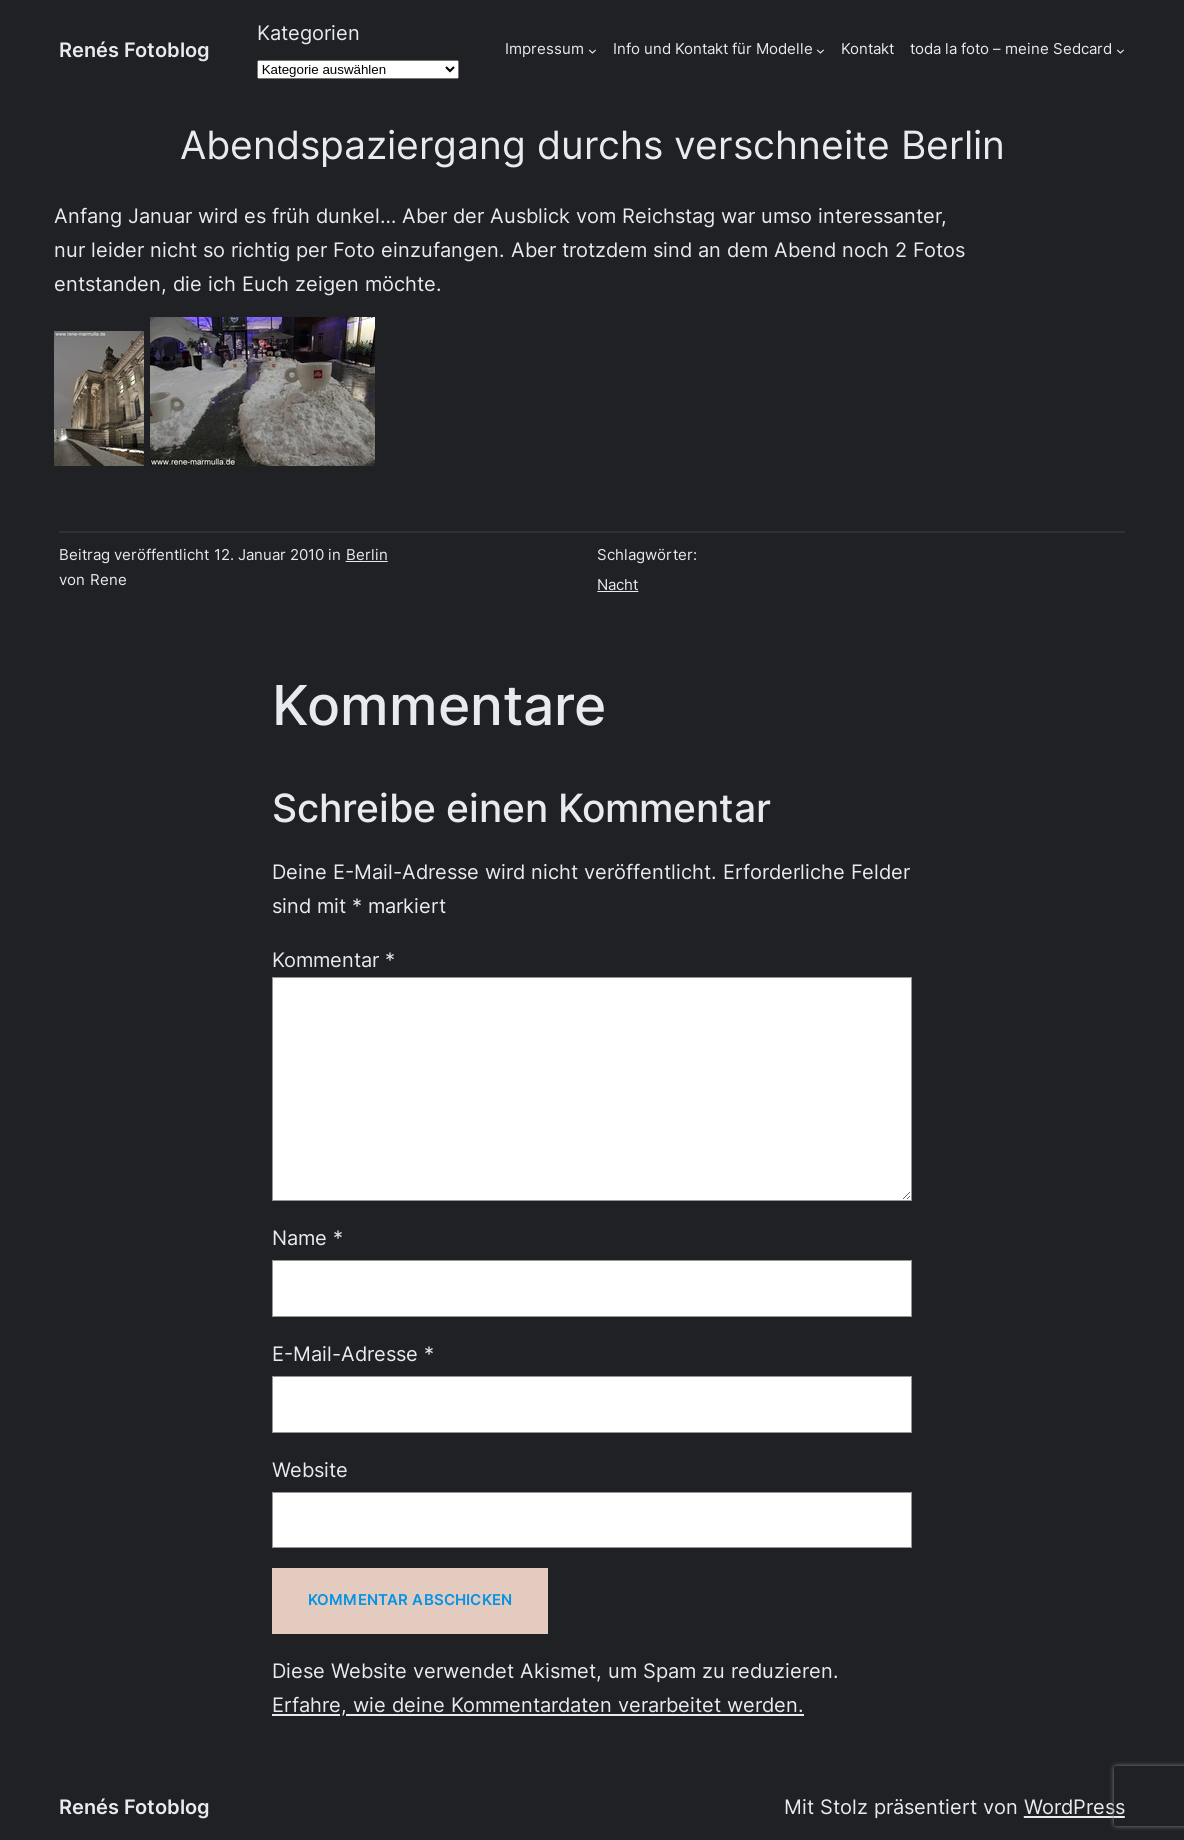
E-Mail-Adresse (353, 1354)
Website (310, 1470)
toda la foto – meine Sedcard (1011, 49)
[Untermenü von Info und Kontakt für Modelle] (820, 50)
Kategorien (308, 33)
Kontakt (867, 49)
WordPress (1074, 1807)
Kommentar (333, 960)
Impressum (544, 49)
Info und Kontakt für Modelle (713, 49)
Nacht (617, 585)
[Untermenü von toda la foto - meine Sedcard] (1120, 50)
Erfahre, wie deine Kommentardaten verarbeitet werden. (538, 1705)
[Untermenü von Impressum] (592, 50)
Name (307, 1238)
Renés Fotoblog (134, 50)
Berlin (367, 555)
